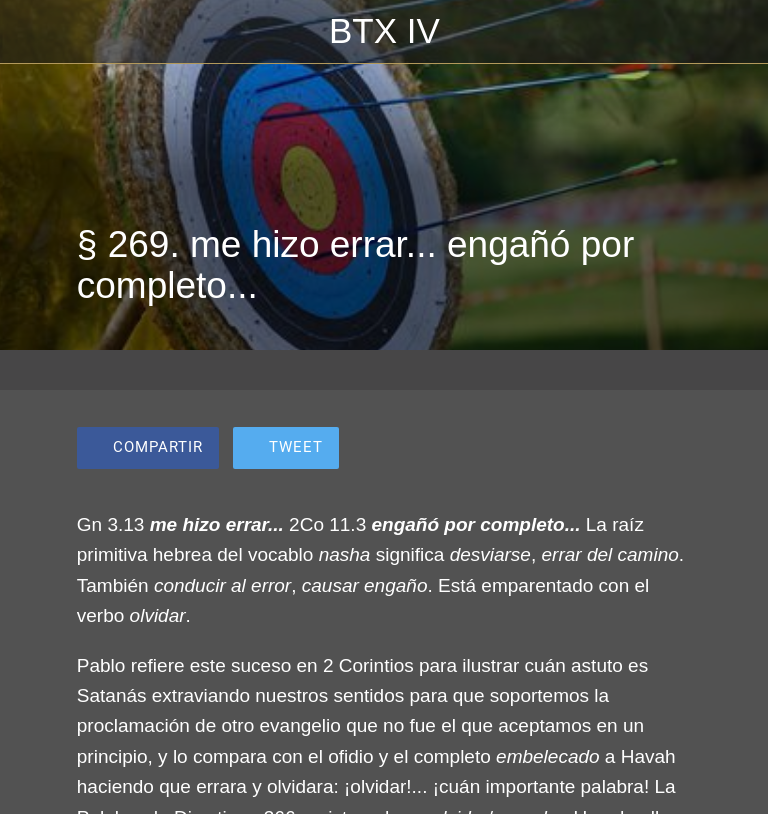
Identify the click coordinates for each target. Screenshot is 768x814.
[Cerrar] (32, 32)
